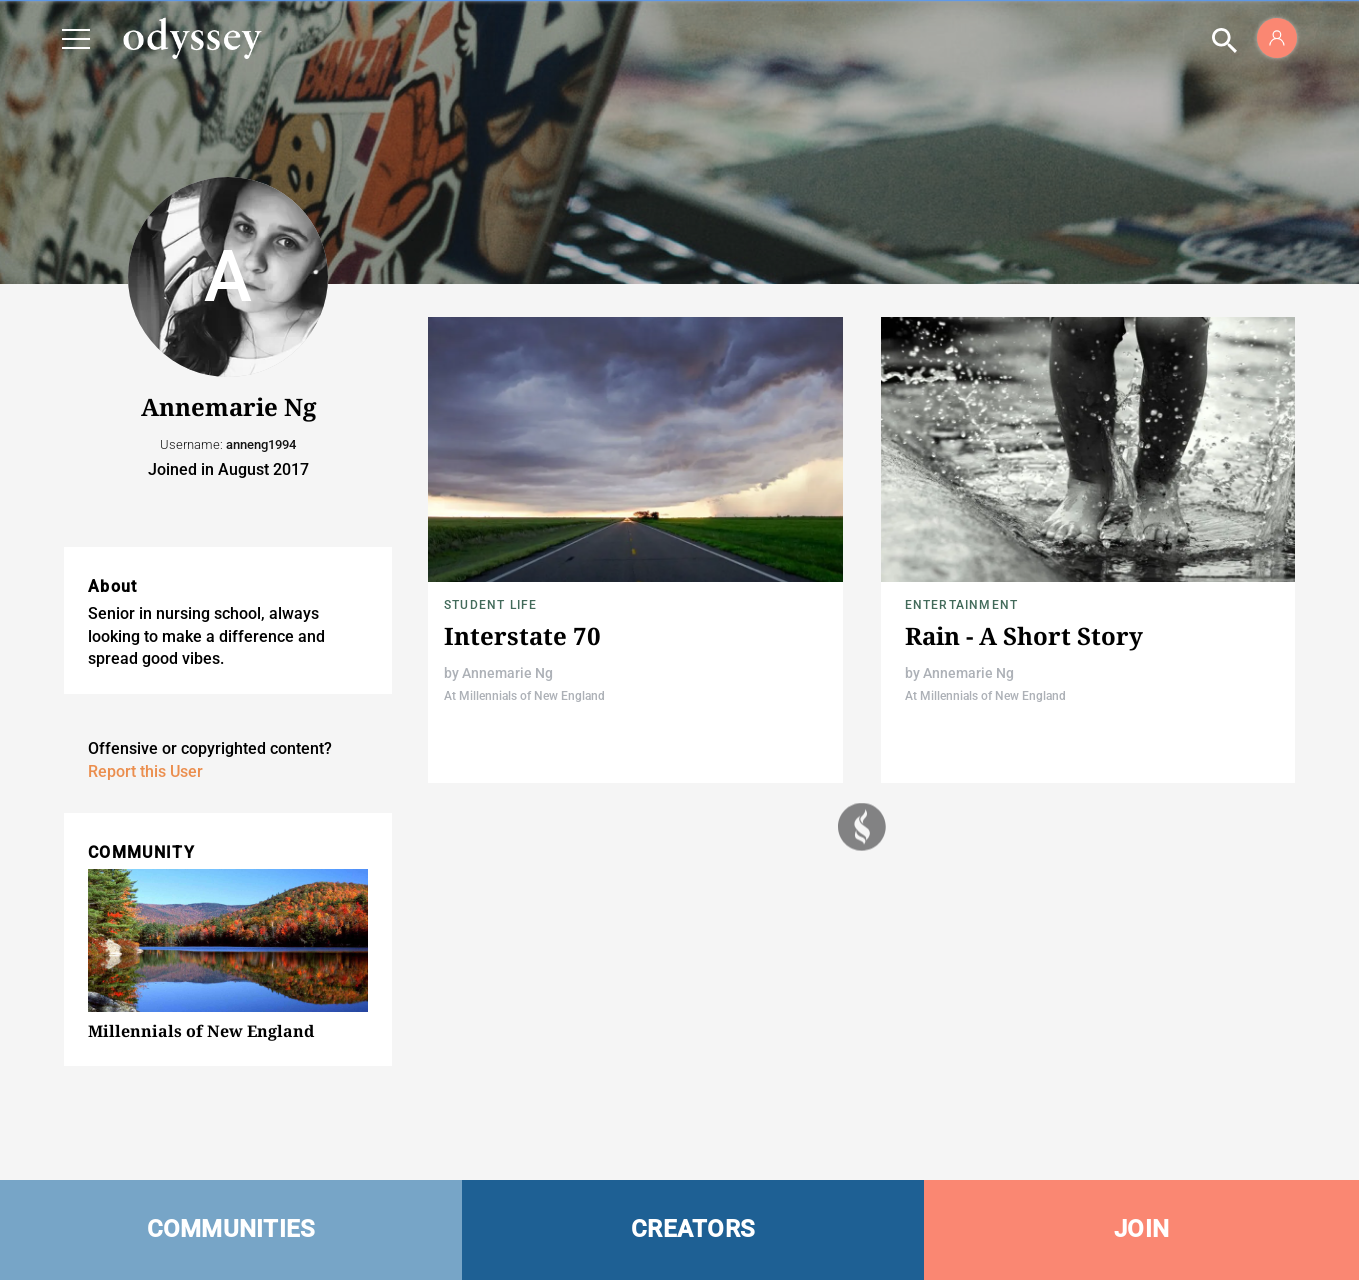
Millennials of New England (201, 1031)
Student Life (490, 605)
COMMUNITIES (231, 1229)
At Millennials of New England (524, 696)
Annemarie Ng (507, 673)
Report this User (145, 771)
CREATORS (693, 1229)
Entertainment (962, 605)
